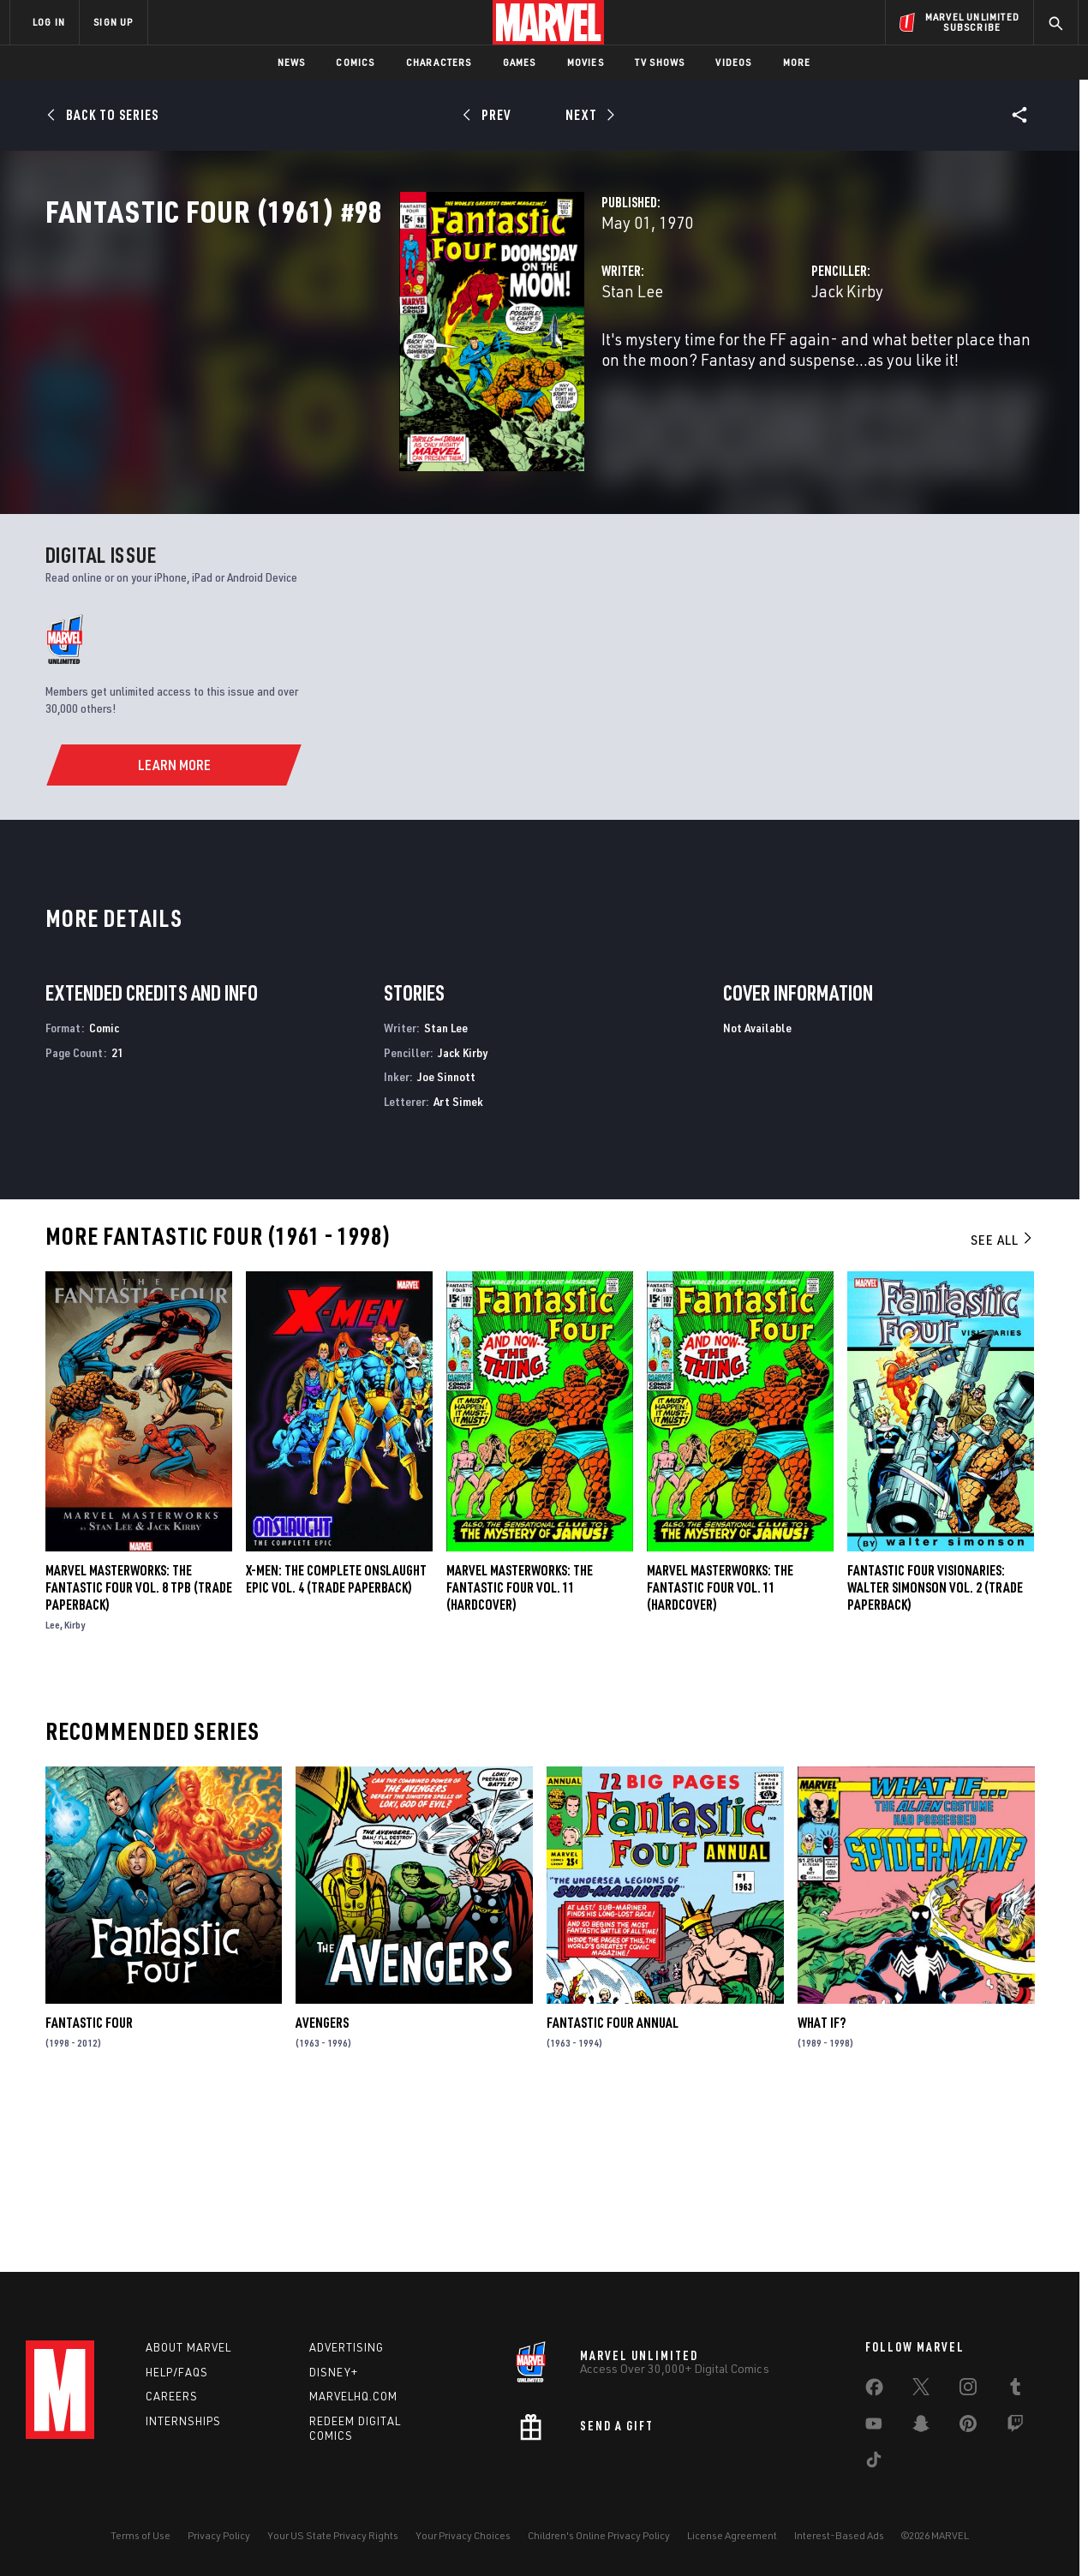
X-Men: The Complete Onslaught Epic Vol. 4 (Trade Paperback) (336, 1739)
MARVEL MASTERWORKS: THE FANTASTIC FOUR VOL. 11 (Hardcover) (720, 1747)
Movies (585, 62)
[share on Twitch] (1015, 2427)
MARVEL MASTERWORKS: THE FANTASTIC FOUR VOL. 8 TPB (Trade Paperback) (138, 1747)
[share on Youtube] (873, 2427)
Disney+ (333, 2372)
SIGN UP (113, 21)
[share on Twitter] (921, 2390)
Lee (52, 1784)
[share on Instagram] (968, 2390)
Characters (439, 62)
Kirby (74, 1784)
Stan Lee (384, 366)
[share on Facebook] (874, 2391)
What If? (822, 2182)
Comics (355, 62)
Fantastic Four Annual (613, 2182)
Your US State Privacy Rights (332, 2535)
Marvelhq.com (353, 2396)
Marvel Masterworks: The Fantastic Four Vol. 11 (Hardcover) (519, 1747)
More (797, 62)
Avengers (322, 2182)
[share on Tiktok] (873, 2462)
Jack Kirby (723, 366)
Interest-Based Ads (839, 2535)
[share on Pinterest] (968, 2427)
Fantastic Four (89, 2182)
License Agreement (732, 2535)
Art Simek (458, 1261)
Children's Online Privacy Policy (599, 2535)
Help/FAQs (177, 2372)
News (292, 62)
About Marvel (188, 2347)
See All (1002, 1399)
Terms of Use (140, 2535)
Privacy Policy (219, 2535)
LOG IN (49, 21)
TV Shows (660, 62)
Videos (733, 62)
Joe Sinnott (446, 1236)
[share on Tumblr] (1015, 2390)
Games (519, 62)
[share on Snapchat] (921, 2427)
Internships (183, 2421)
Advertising (346, 2347)
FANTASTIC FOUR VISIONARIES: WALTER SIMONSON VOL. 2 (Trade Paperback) (935, 1747)
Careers (172, 2396)
